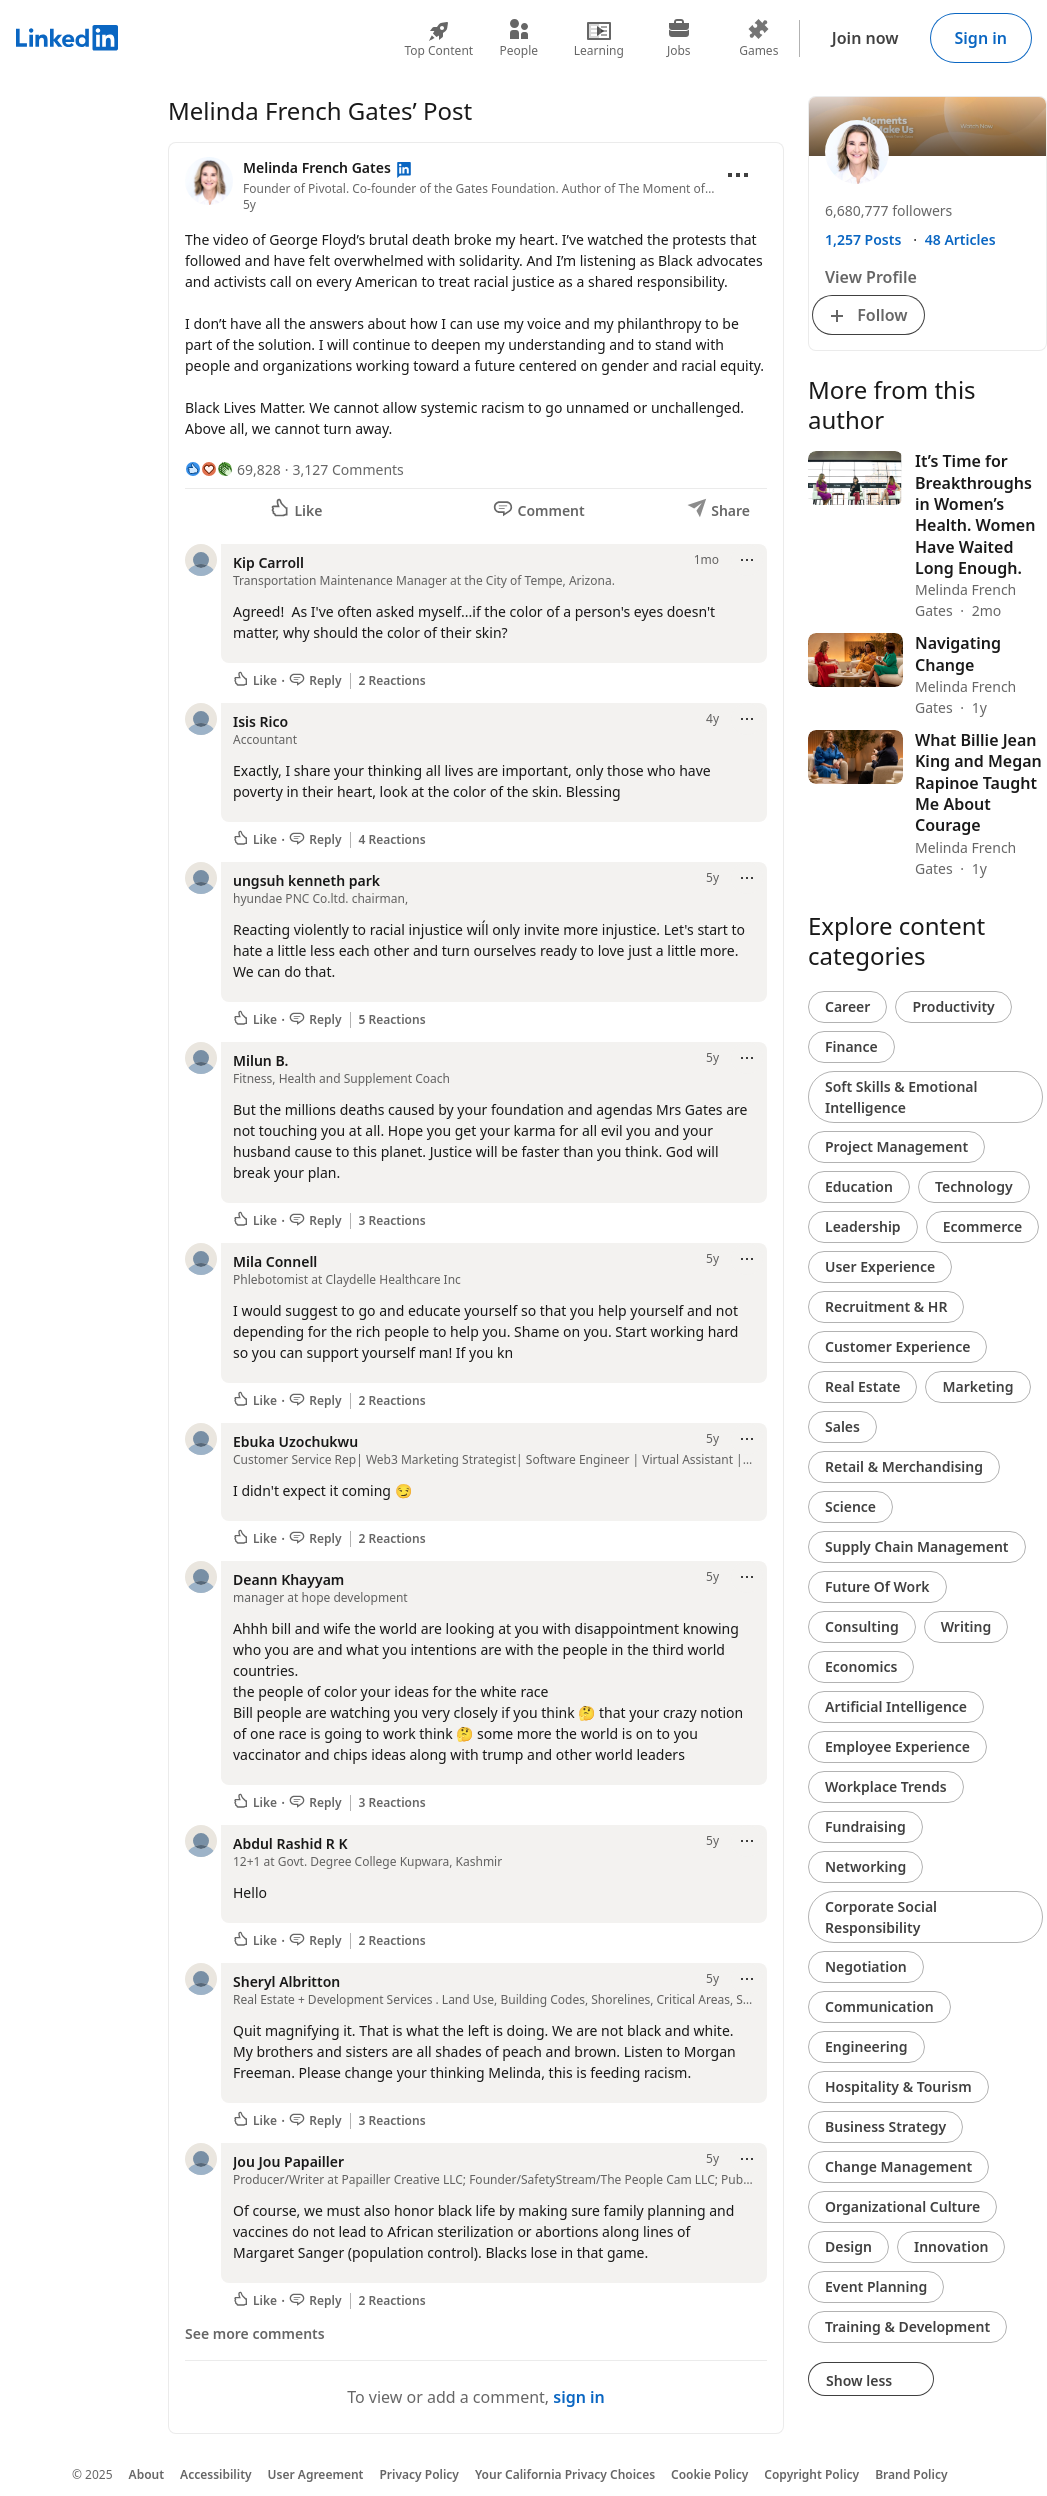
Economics (861, 1666)
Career (847, 1006)
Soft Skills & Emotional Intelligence (901, 1097)
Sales (842, 1426)
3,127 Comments (348, 469)
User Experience (880, 1266)
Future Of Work (877, 1586)
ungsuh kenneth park (306, 880)
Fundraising (865, 1826)
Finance (851, 1046)
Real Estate (862, 1386)
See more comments (255, 2333)
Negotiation (866, 1966)
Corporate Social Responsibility (881, 1917)
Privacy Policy (418, 2474)
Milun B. (260, 1060)
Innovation (951, 2246)
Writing (966, 1626)
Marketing (977, 1386)
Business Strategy (885, 2126)
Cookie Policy (709, 2474)
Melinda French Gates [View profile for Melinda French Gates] (318, 167)
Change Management (898, 2166)
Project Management (896, 1146)
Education (859, 1186)
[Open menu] (738, 175)
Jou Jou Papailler (288, 2161)
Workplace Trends (886, 1786)
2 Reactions (392, 681)
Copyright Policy (811, 2474)
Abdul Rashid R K (290, 1843)
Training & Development (907, 2326)
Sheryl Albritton (286, 1981)
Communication (879, 2006)
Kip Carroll (268, 562)
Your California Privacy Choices (565, 2474)
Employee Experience (897, 1746)
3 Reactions (392, 1221)
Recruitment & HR (886, 1306)
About (147, 2474)
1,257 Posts (863, 239)
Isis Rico (260, 721)
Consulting (862, 1626)
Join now (865, 38)
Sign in (981, 38)
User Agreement (316, 2474)
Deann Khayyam (288, 1579)
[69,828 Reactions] (233, 469)
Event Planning (876, 2286)
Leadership (863, 1226)
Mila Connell (275, 1261)
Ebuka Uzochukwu (295, 1441)
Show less (871, 2380)
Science (850, 1506)
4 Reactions (392, 840)
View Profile (871, 277)
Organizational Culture (902, 2206)
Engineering (866, 2046)
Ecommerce (983, 1226)
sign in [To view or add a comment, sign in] (579, 2397)
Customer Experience (897, 1346)
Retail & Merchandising (904, 1466)
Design (848, 2246)
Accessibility (216, 2474)
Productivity (953, 1006)
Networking (865, 1866)
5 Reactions (392, 1020)
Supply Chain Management (917, 1546)
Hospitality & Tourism (898, 2086)
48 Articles (960, 239)
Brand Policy (911, 2474)
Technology (974, 1186)
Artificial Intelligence (896, 1706)
